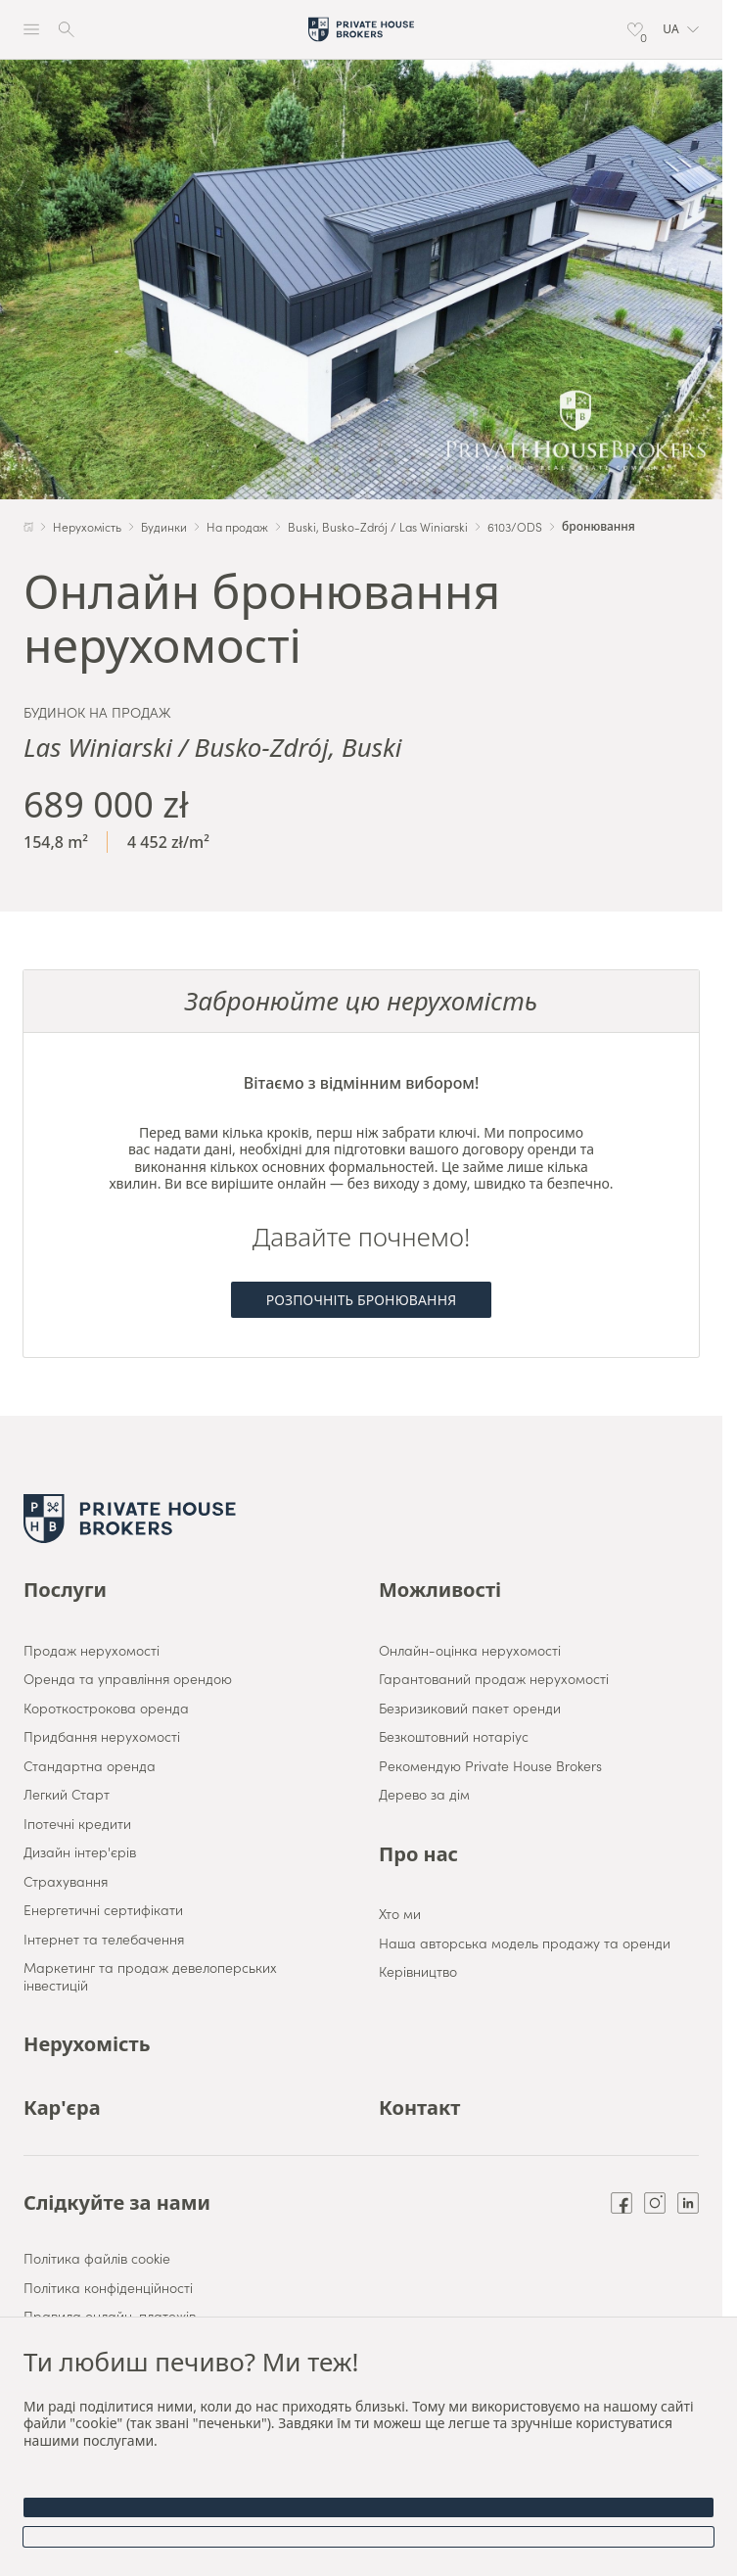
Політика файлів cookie (96, 2259)
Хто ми (400, 1914)
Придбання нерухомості (101, 1737)
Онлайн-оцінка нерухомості (470, 1651)
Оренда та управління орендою (127, 1679)
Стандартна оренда (89, 1766)
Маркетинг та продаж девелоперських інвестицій (150, 1976)
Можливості (440, 1589)
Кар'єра (62, 2107)
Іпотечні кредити (77, 1824)
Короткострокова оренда (106, 1708)
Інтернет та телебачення (103, 1939)
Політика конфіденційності (108, 2288)
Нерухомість (86, 2044)
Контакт (419, 2107)
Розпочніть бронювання (361, 1299)
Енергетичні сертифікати (103, 1910)
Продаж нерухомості (91, 1651)
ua (681, 29)
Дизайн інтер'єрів (79, 1852)
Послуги (65, 1589)
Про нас (418, 1854)
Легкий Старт (66, 1794)
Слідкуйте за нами (116, 2203)
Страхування (65, 1882)
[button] (681, 29)
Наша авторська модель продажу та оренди (524, 1943)
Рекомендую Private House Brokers (490, 1766)
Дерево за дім (424, 1794)
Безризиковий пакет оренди (470, 1708)
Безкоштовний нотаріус (454, 1737)
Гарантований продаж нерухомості (494, 1679)
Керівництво (418, 1972)
